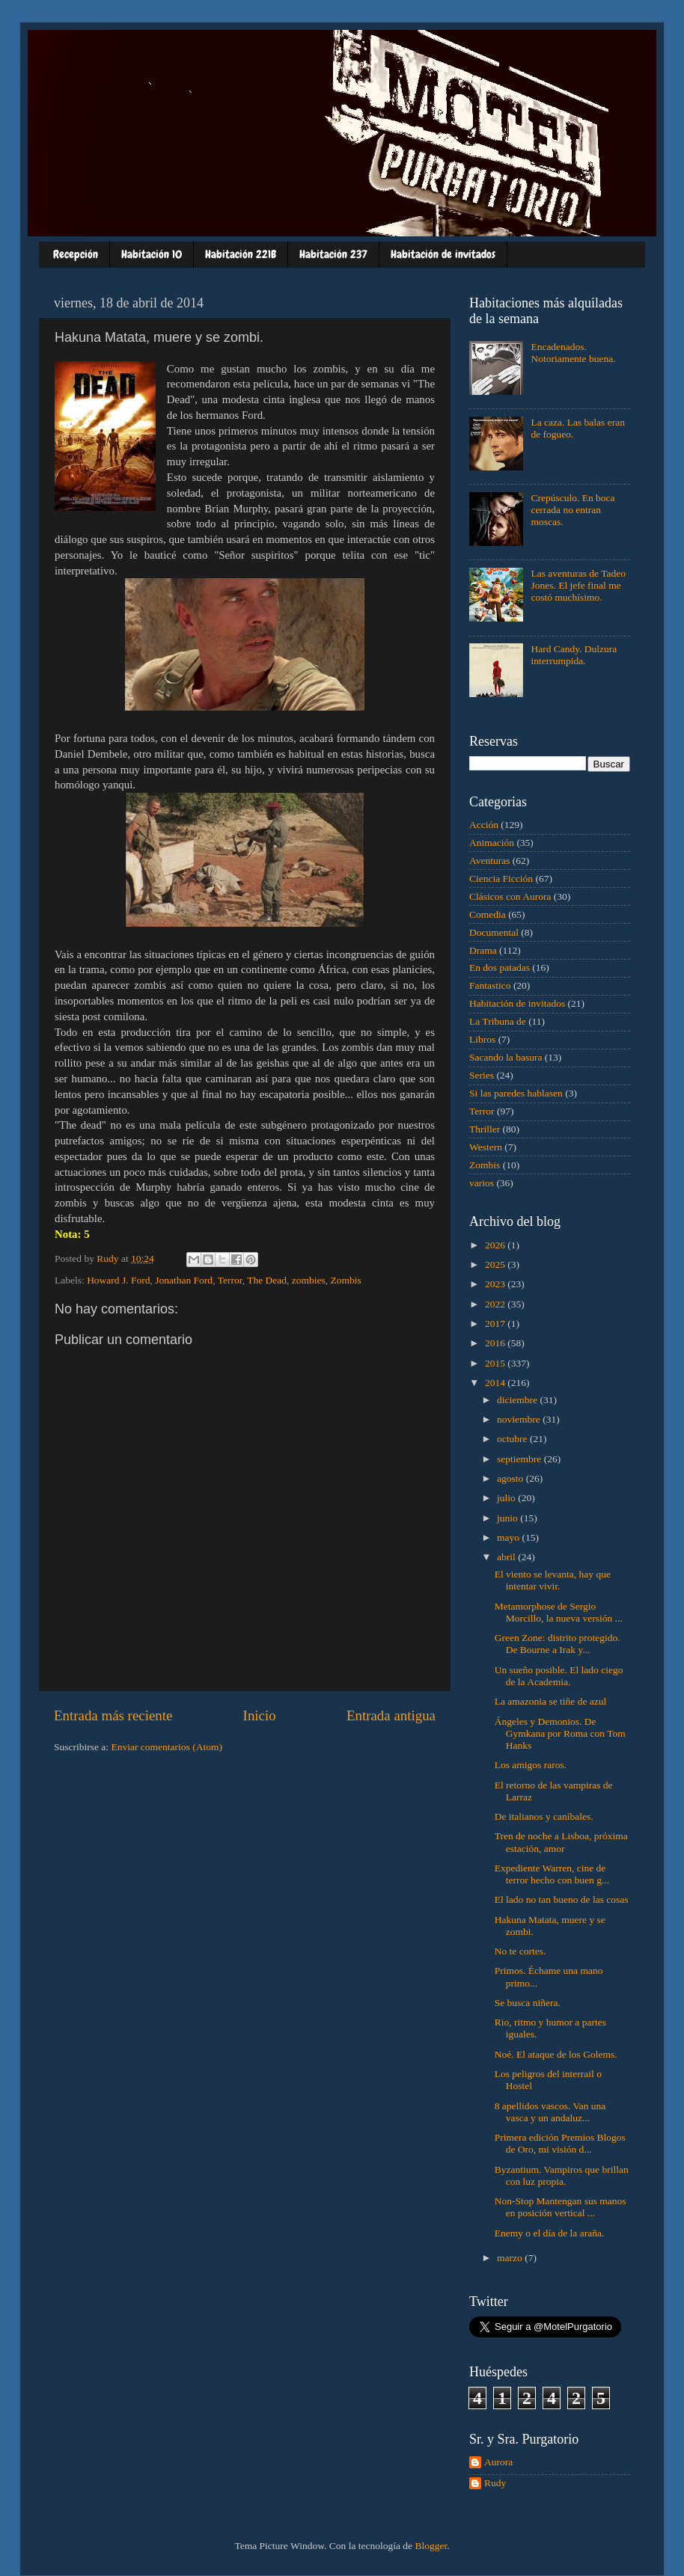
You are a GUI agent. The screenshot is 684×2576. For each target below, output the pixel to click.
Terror (230, 1280)
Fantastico (490, 985)
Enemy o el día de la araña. (550, 2233)
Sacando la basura (505, 1057)
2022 (496, 1304)
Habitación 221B (240, 254)
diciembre (518, 1399)
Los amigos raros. (531, 1764)
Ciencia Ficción (501, 878)
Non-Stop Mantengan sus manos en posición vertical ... (560, 2206)
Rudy (495, 2482)
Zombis (346, 1280)
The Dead (267, 1280)
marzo (511, 2257)
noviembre (520, 1419)
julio (507, 1497)
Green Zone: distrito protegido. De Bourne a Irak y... (557, 1643)
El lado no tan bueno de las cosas (562, 1899)
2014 (496, 1382)
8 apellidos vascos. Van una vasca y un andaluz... (550, 2111)
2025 (496, 1264)
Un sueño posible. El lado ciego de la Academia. (559, 1675)
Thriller (484, 1129)
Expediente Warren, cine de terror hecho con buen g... (552, 1874)
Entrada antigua (391, 1715)
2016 (496, 1343)
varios (481, 1183)
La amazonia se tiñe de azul (551, 1701)
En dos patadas (499, 967)
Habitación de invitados (443, 254)
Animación (491, 842)
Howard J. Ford (118, 1280)
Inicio (259, 1715)
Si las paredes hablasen (516, 1093)
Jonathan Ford (184, 1280)
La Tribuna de (497, 1021)
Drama (483, 950)
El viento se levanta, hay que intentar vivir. (553, 1580)
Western (485, 1147)
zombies (309, 1280)
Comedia (487, 914)
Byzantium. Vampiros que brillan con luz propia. (562, 2175)
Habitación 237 (333, 254)
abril (507, 1557)
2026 (496, 1245)
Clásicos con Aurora (510, 896)
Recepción (75, 254)
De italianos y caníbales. (544, 1816)
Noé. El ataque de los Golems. (556, 2054)
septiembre (520, 1459)
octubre (513, 1438)
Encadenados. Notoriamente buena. (573, 352)
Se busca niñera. (528, 2002)
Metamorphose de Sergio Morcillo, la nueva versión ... (559, 1612)
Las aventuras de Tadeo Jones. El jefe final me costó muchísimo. (578, 585)
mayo (509, 1537)
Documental (494, 932)
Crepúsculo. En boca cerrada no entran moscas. (572, 509)
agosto (511, 1478)
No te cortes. (520, 1951)
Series (481, 1075)
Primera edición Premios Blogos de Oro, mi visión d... (560, 2143)
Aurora (498, 2462)
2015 (496, 1363)
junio (508, 1518)
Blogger (431, 2545)
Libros (482, 1039)
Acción (483, 824)
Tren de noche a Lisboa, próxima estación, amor (561, 1841)
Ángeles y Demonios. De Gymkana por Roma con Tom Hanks (560, 1733)
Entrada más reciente (113, 1715)
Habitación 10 (151, 254)
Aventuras (489, 860)
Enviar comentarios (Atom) (167, 1746)
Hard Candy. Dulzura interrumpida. (574, 654)
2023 (496, 1283)
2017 (496, 1323)
